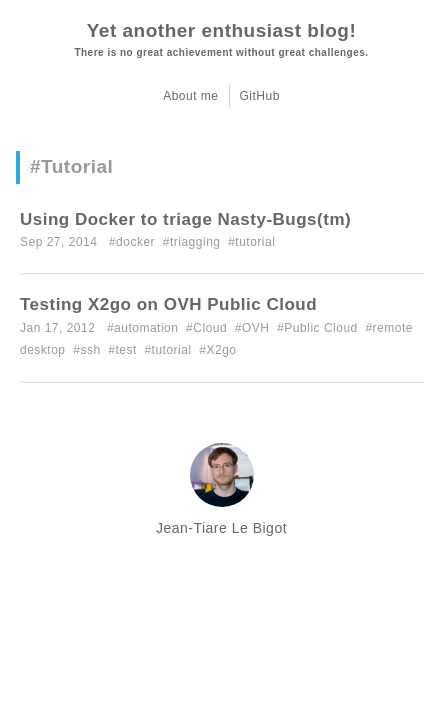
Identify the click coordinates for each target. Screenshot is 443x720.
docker (135, 242)
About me (190, 96)
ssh (90, 350)
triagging (195, 242)
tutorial (255, 242)
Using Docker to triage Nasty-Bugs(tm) (185, 219)
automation (146, 328)
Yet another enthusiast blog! (221, 30)
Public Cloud (320, 328)
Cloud (210, 328)
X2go (221, 350)
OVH (256, 328)
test (125, 350)
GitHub (260, 96)
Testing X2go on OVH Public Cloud (168, 304)
